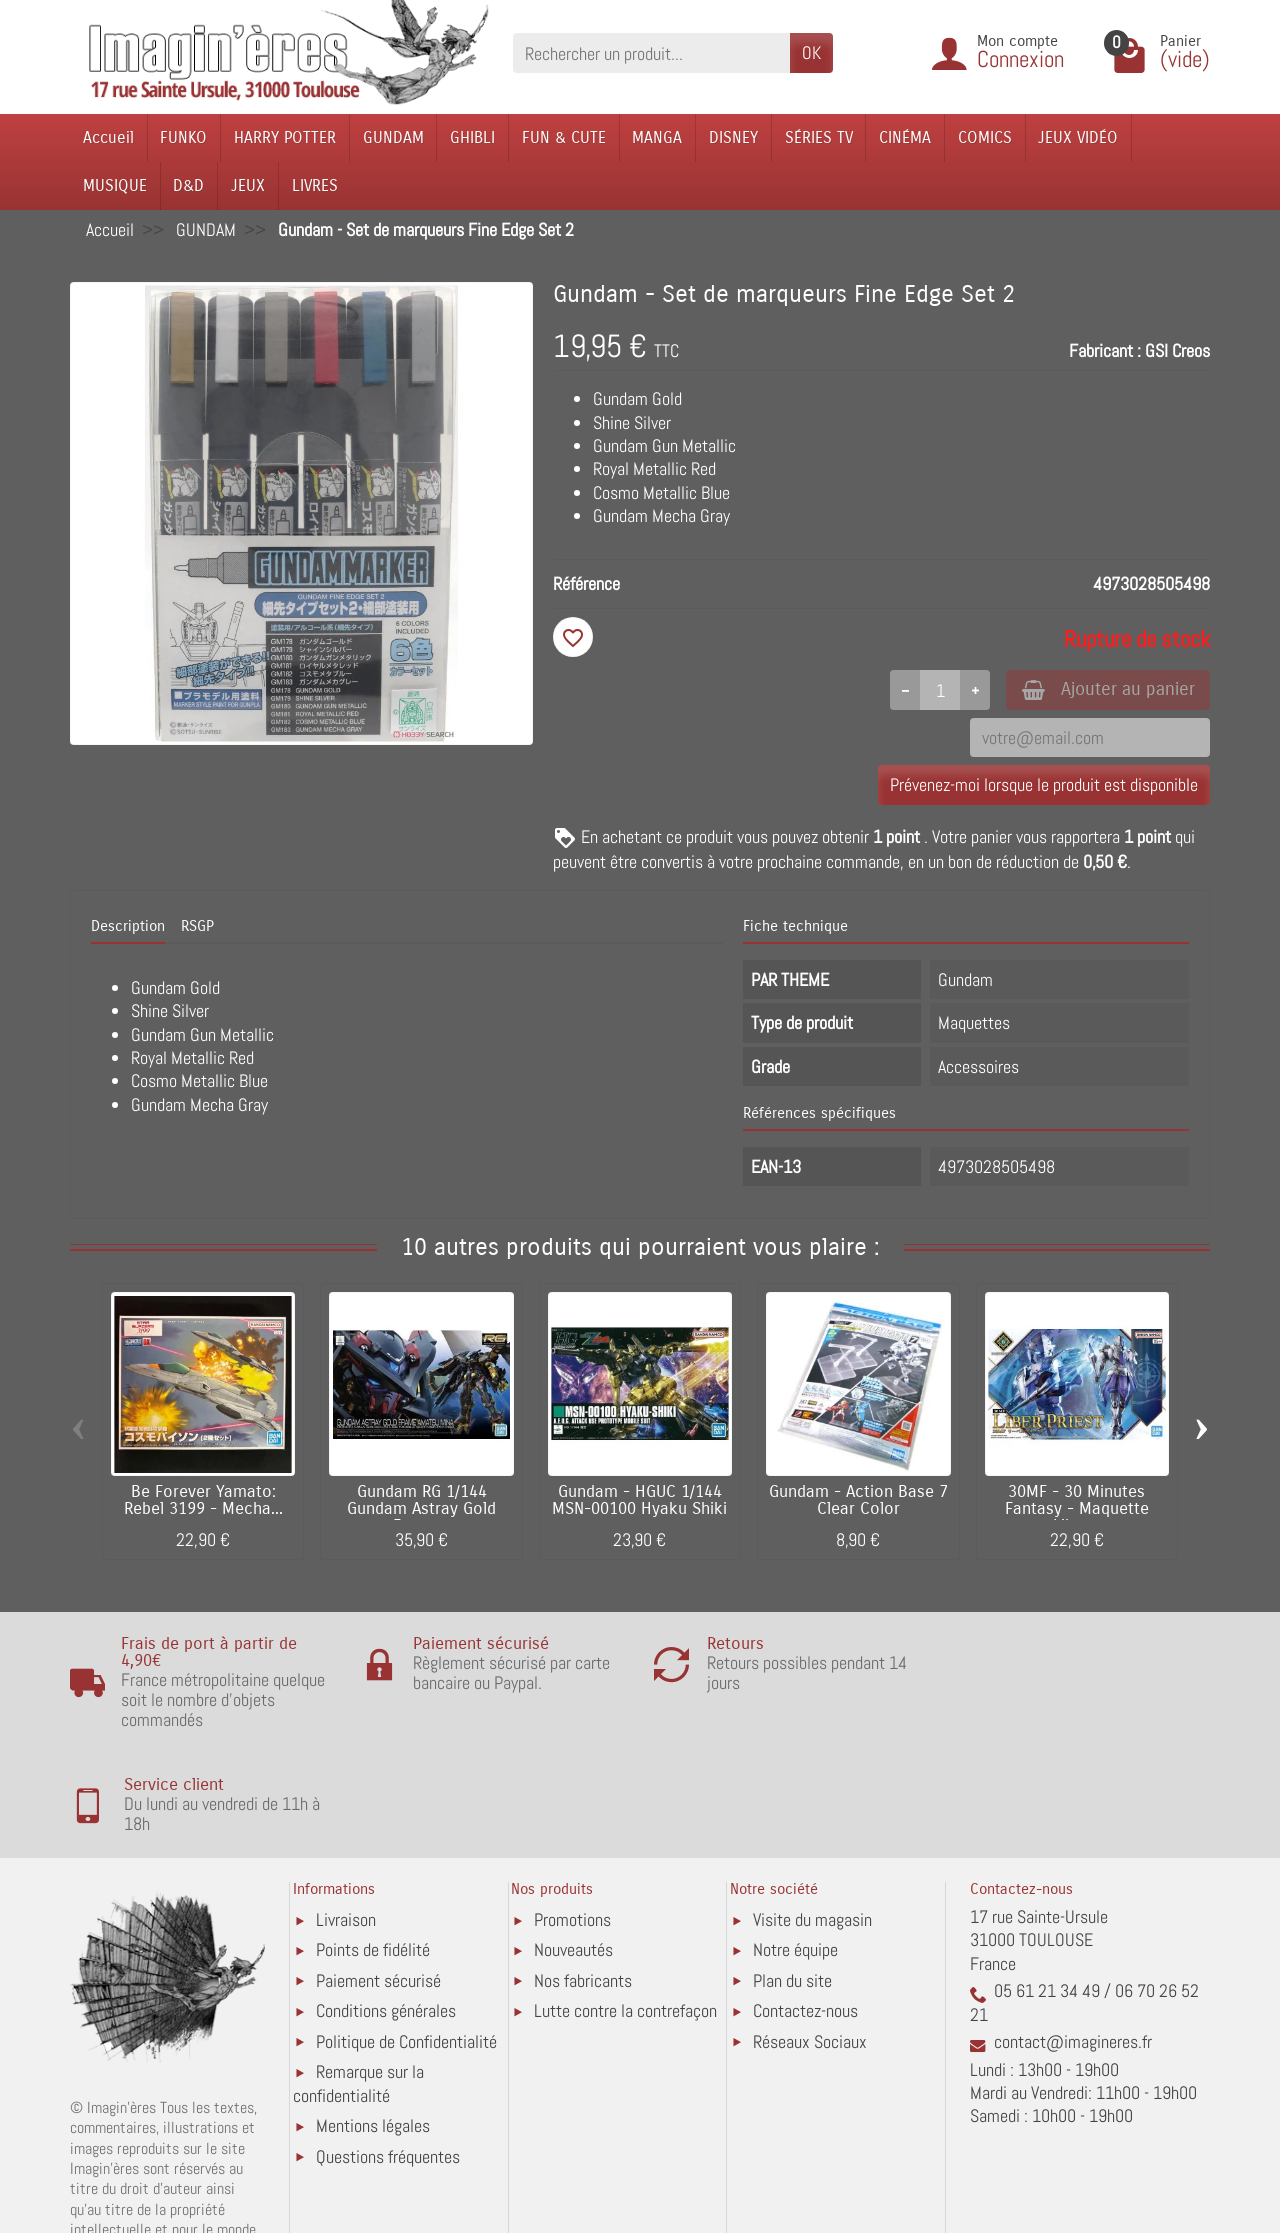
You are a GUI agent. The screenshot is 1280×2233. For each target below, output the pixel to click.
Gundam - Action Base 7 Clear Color (858, 1502)
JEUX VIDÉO (1078, 137)
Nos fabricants (583, 1877)
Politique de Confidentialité (406, 1938)
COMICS (985, 137)
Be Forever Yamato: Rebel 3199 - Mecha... (203, 1502)
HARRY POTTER (285, 137)
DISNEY (733, 137)
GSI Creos (1177, 350)
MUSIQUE (115, 185)
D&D (188, 185)
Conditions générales (386, 1907)
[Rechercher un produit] (651, 52)
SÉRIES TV (819, 137)
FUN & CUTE (564, 137)
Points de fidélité (373, 1846)
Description (128, 927)
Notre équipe (795, 1846)
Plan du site (792, 1877)
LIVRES (315, 185)
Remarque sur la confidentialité (358, 1980)
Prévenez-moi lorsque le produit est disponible (1044, 785)
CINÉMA (905, 137)
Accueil (108, 137)
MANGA (657, 137)
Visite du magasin (812, 1816)
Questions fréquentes (388, 2053)
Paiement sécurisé (378, 1877)
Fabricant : (1105, 350)
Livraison (346, 1816)
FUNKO (183, 137)
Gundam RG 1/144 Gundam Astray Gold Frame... (421, 1511)
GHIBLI (472, 137)
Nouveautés (573, 1846)
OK (811, 52)
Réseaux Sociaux (810, 1938)
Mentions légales (373, 2022)
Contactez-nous (805, 1907)
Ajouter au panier (1103, 689)
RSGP (197, 927)
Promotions (572, 1816)
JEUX (248, 185)
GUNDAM (393, 137)
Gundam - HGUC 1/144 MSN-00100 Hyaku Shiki (639, 1502)
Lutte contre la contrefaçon (625, 1907)
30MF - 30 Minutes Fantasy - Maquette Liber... (1077, 1511)
